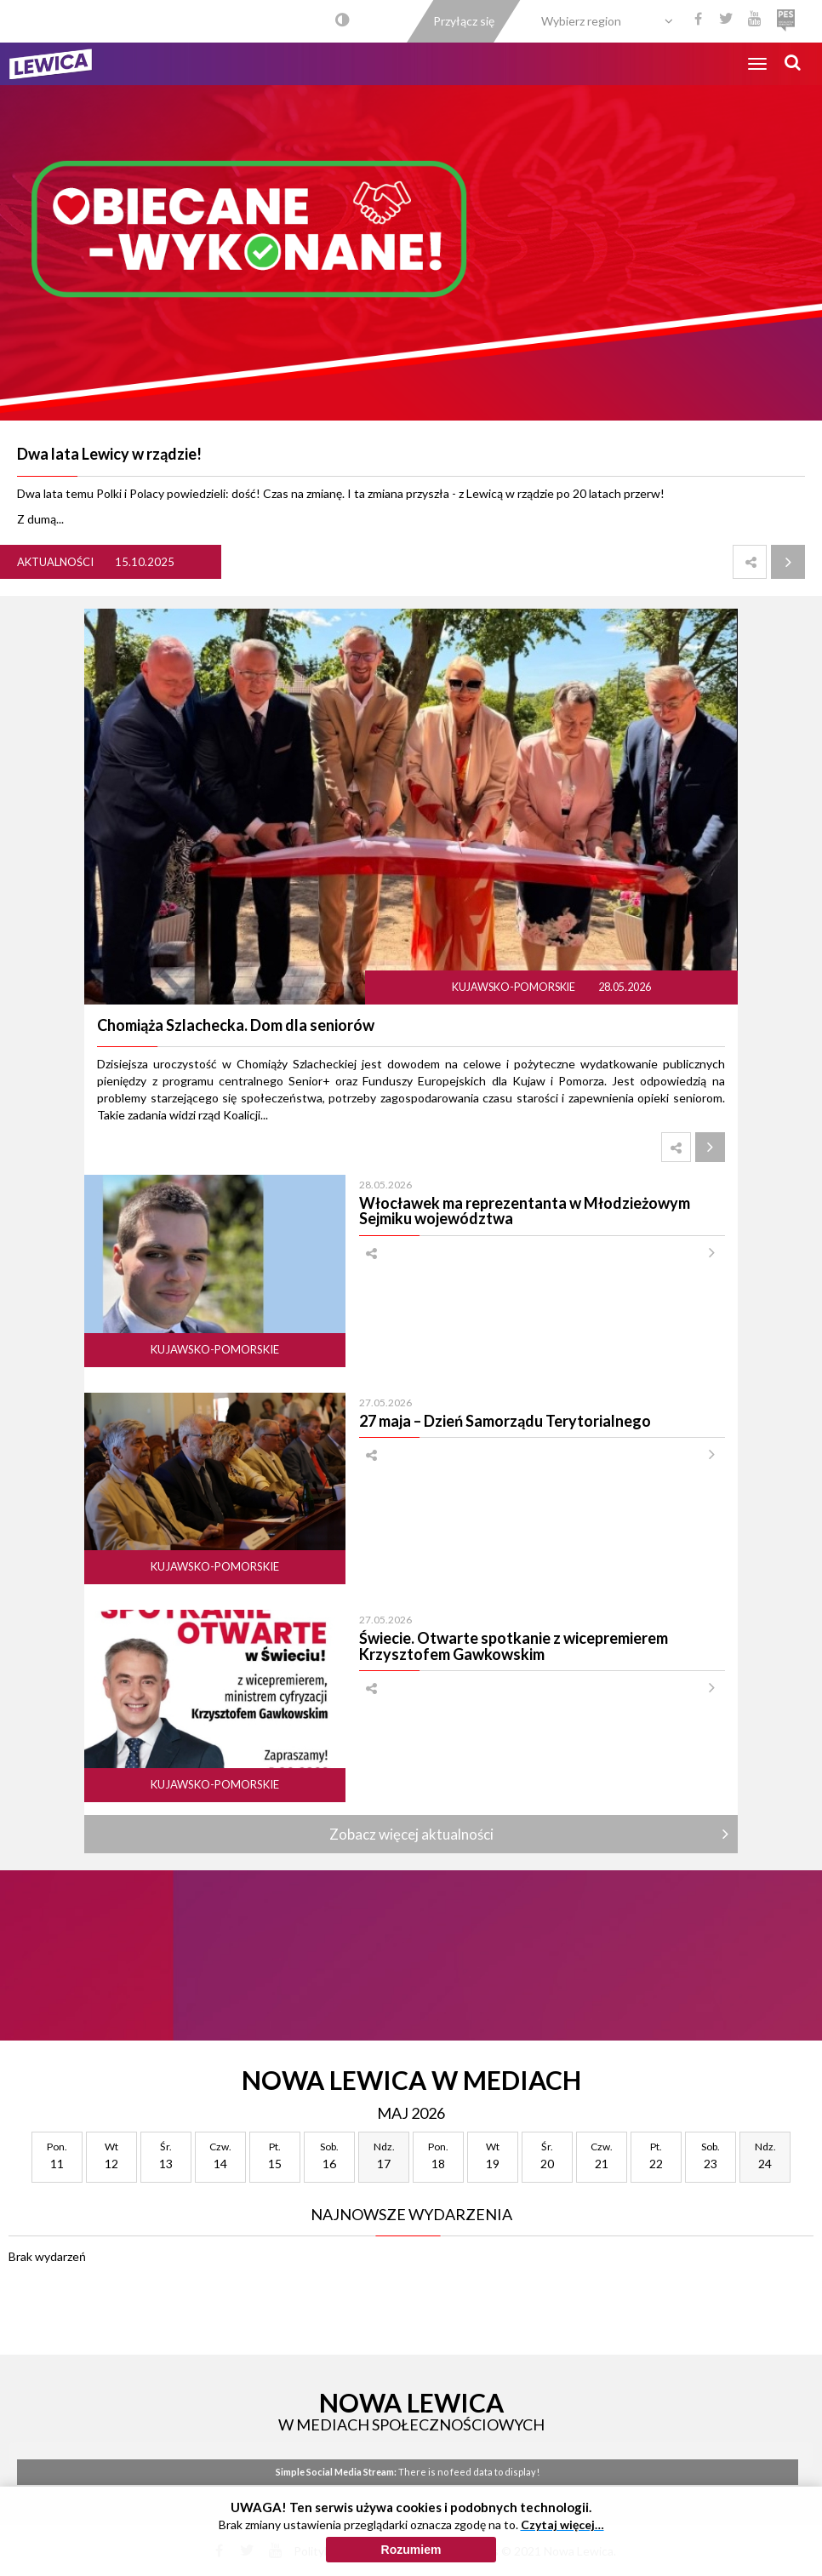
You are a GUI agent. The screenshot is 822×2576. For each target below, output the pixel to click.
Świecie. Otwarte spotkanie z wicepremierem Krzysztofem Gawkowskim (513, 1646)
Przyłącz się (463, 21)
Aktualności (55, 562)
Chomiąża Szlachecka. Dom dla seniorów (235, 1025)
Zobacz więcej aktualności (411, 1834)
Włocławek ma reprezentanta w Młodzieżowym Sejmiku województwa (524, 1211)
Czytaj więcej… (562, 2534)
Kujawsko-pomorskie (514, 987)
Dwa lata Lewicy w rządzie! (109, 453)
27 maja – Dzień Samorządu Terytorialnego (505, 1420)
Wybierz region (581, 21)
